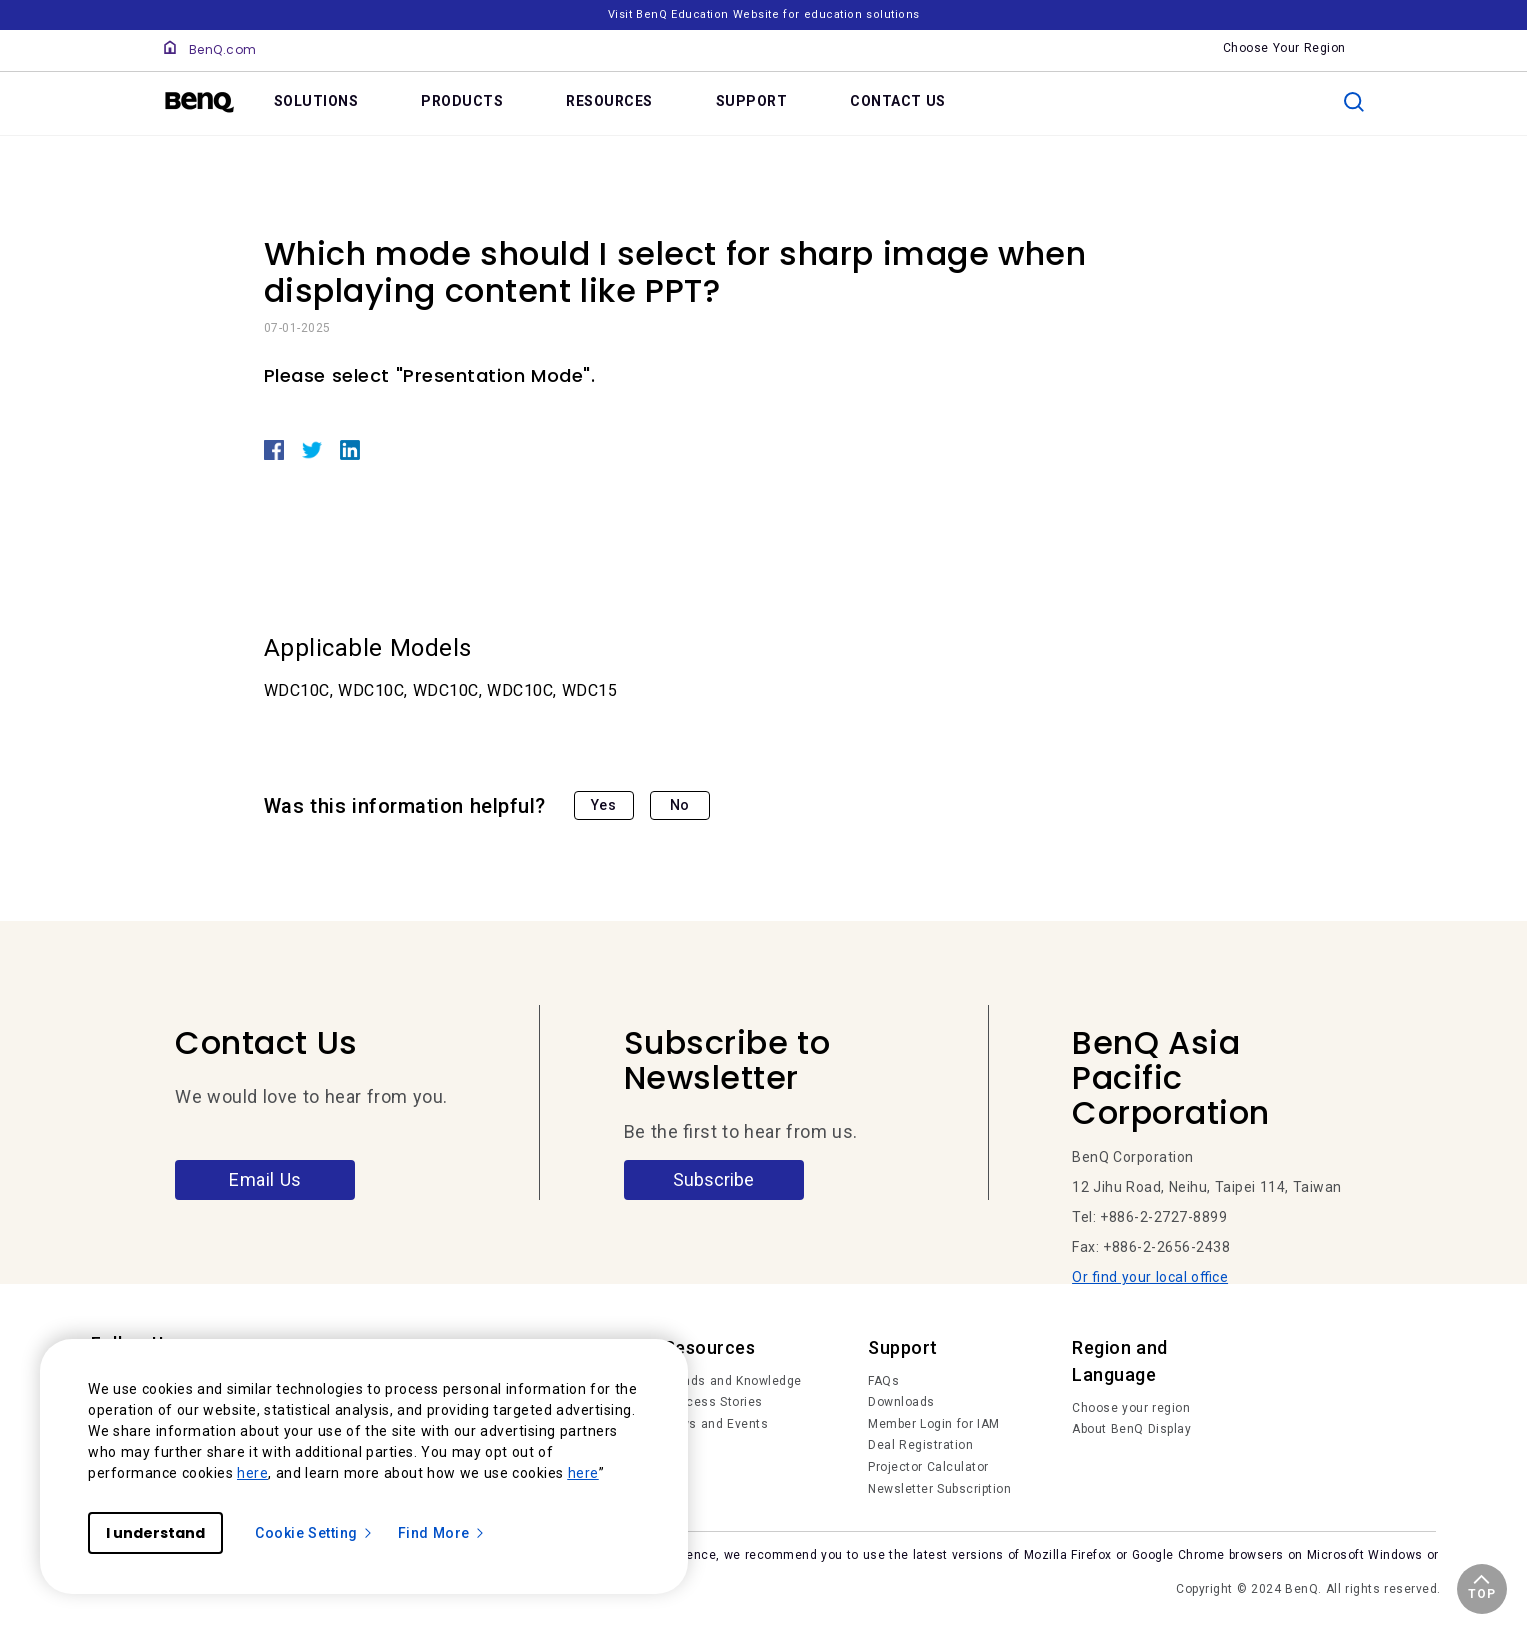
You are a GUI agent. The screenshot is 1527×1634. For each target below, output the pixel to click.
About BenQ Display (1131, 1429)
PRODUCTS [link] (462, 101)
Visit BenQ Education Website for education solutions (764, 14)
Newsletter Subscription (939, 1489)
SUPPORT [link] (752, 101)
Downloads (901, 1402)
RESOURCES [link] (609, 101)
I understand (155, 1533)
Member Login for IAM (934, 1424)
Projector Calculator (928, 1467)
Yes (604, 805)
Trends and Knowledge (733, 1381)
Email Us (265, 1179)
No (680, 805)
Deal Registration (920, 1445)
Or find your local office (1150, 1277)
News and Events (716, 1424)
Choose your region (1131, 1408)
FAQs (883, 1381)
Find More (442, 1533)
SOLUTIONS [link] (316, 101)
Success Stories (713, 1402)
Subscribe (713, 1179)
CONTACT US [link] (898, 101)
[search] (1354, 102)
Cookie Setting (314, 1533)
